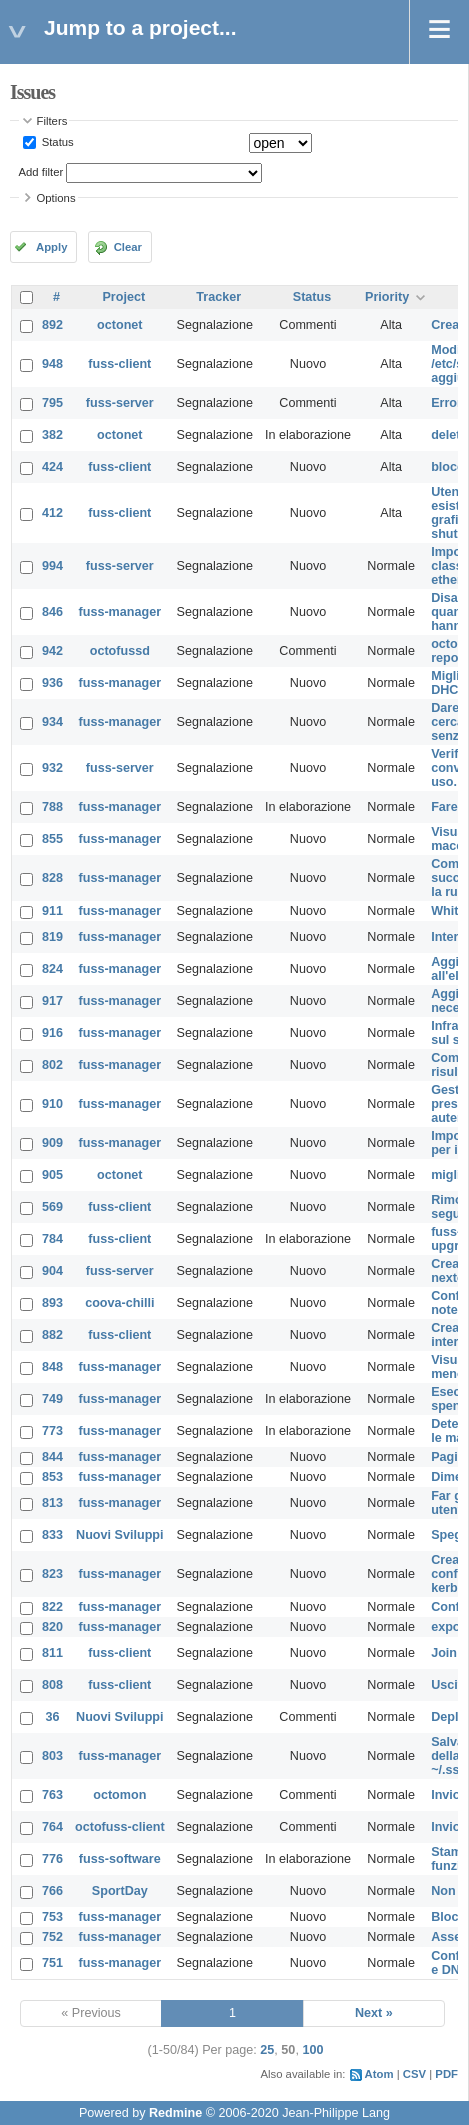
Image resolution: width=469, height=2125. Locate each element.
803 (52, 1756)
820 (52, 1627)
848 (52, 1367)
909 (52, 1143)
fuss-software (120, 1859)
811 (52, 1653)
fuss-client (119, 364)
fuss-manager (120, 612)
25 (267, 2050)
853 (52, 1477)
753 (52, 1917)
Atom (379, 2074)
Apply (51, 247)
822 (52, 1607)
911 (52, 911)
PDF (446, 2074)
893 (52, 1303)
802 (52, 1065)
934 (52, 722)
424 (52, 467)
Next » (374, 2013)
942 (52, 651)
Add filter (41, 172)
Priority (387, 297)
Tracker (218, 297)
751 (52, 1963)
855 (52, 839)
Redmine (175, 2113)
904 (52, 1271)
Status (56, 142)
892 (52, 325)
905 (52, 1175)
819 (52, 937)
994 (52, 566)
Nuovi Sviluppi (119, 1535)
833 (52, 1535)
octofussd (120, 651)
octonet (119, 325)
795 (52, 403)
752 (52, 1937)
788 (52, 807)
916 (52, 1033)
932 (52, 768)
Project (123, 297)
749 (52, 1399)
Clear (128, 247)
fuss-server (120, 403)
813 (52, 1503)
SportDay (120, 1891)
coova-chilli (119, 1303)
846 (52, 612)
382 (52, 435)
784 (52, 1239)
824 (52, 969)
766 (52, 1891)
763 (52, 1795)
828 (52, 878)
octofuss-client (120, 1827)
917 (52, 1001)
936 (52, 683)
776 (52, 1859)
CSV (414, 2074)
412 (52, 513)
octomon (119, 1795)
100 (312, 2050)
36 (53, 1717)
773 (52, 1431)
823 (52, 1574)
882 (52, 1335)
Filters (52, 121)
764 (52, 1827)
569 (52, 1207)
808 (52, 1685)
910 (52, 1104)
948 (52, 364)
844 (52, 1457)
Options (56, 198)
